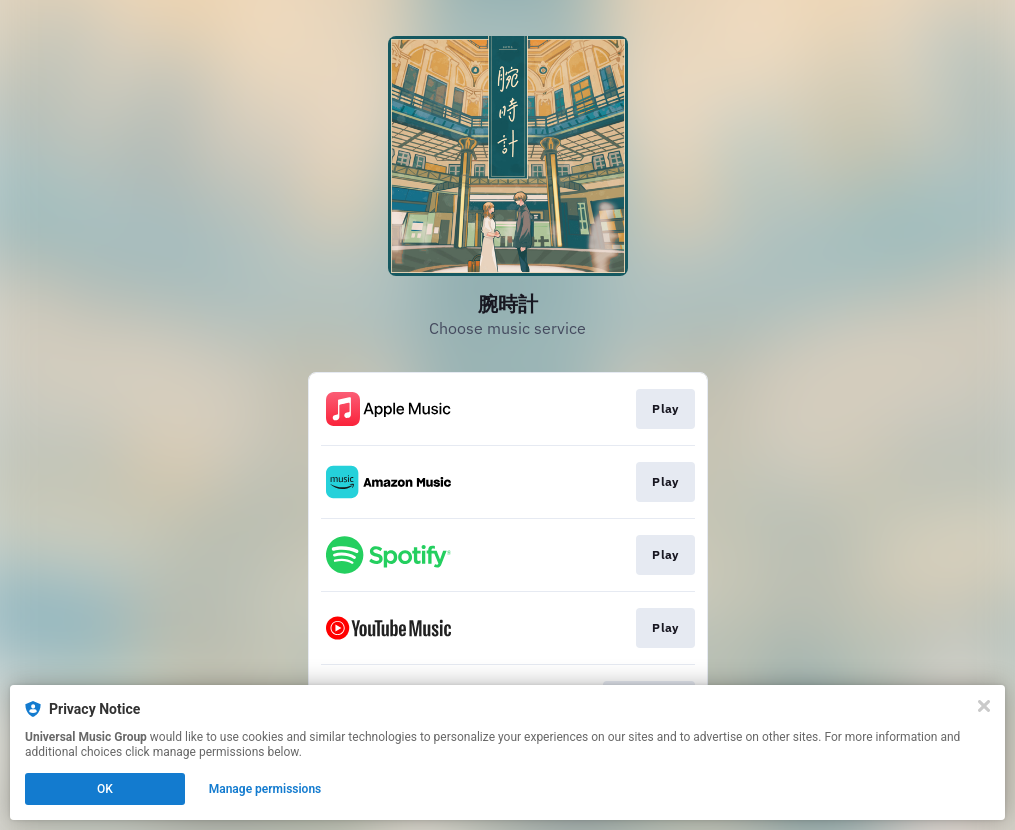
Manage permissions (265, 789)
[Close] (984, 706)
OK (105, 789)
